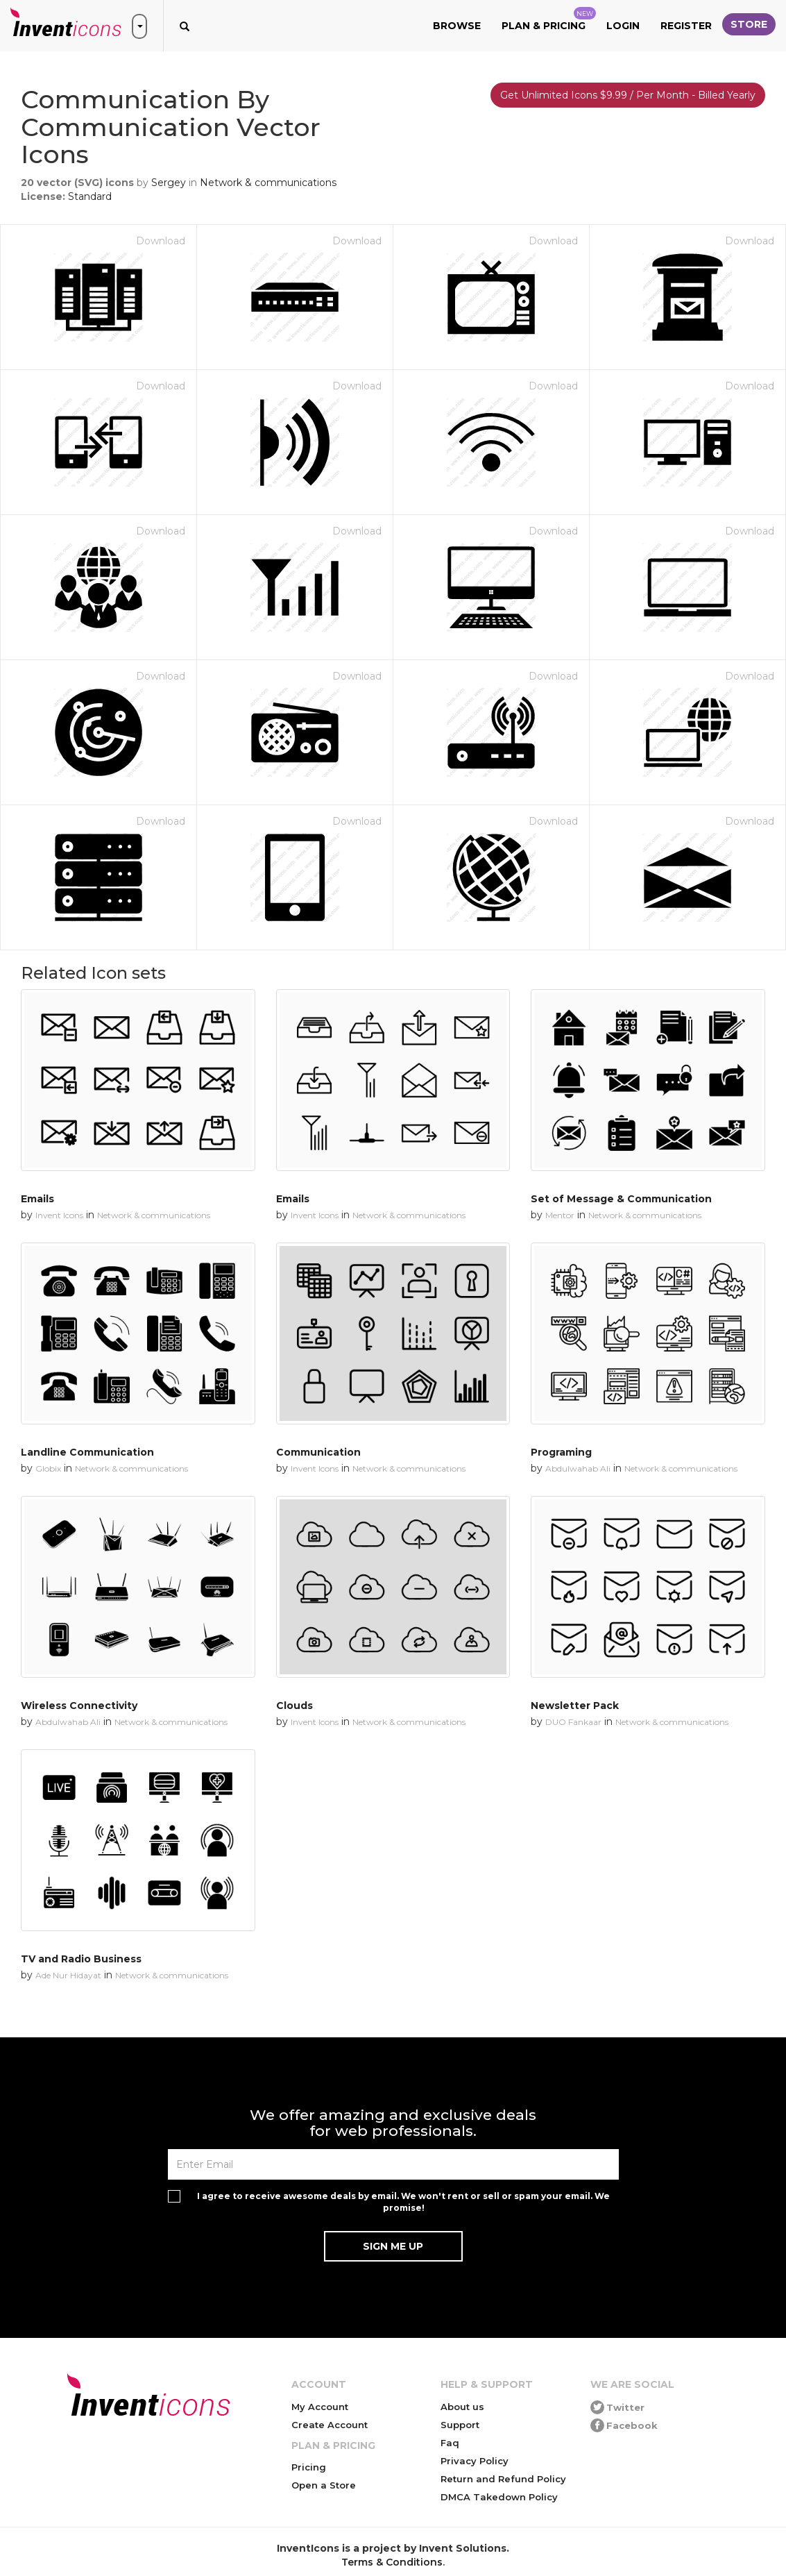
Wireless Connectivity (79, 1705)
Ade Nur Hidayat (68, 1975)
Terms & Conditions (392, 2562)
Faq (450, 2442)
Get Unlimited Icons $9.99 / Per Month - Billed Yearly (627, 95)
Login (623, 25)
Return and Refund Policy (503, 2478)
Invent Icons (59, 1215)
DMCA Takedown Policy (499, 2496)
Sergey (168, 182)
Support (460, 2424)
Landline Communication (87, 1452)
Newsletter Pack (575, 1705)
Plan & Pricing (549, 19)
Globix (48, 1468)
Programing (561, 1452)
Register (686, 25)
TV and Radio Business (81, 1959)
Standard (90, 196)
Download (160, 241)
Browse (457, 25)
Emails (37, 1199)
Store (749, 24)
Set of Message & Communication (621, 1199)
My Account (319, 2406)
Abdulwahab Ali (577, 1468)
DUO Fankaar (573, 1722)
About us (462, 2406)
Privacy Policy (475, 2460)
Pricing (308, 2467)
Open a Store (323, 2485)
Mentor (559, 1215)
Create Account (329, 2424)
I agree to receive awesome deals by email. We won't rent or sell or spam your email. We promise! (403, 2202)
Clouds (294, 1705)
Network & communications (268, 182)
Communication (318, 1452)
